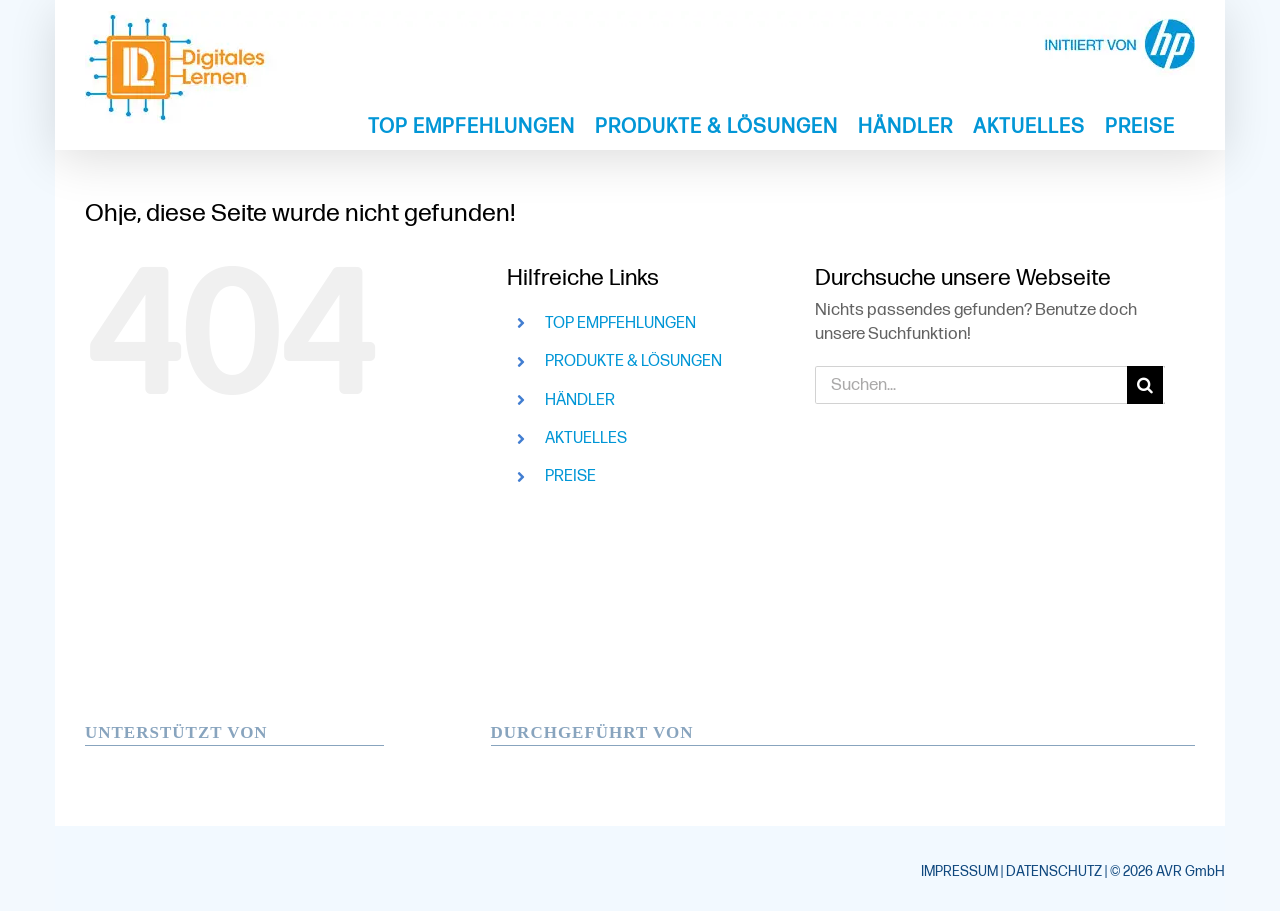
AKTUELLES (586, 438)
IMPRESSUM (959, 871)
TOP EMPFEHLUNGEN (620, 323)
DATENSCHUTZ (1054, 871)
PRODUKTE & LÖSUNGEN (633, 361)
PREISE (570, 476)
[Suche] (1146, 385)
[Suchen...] (971, 385)
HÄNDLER (580, 400)
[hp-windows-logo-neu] (220, 754)
